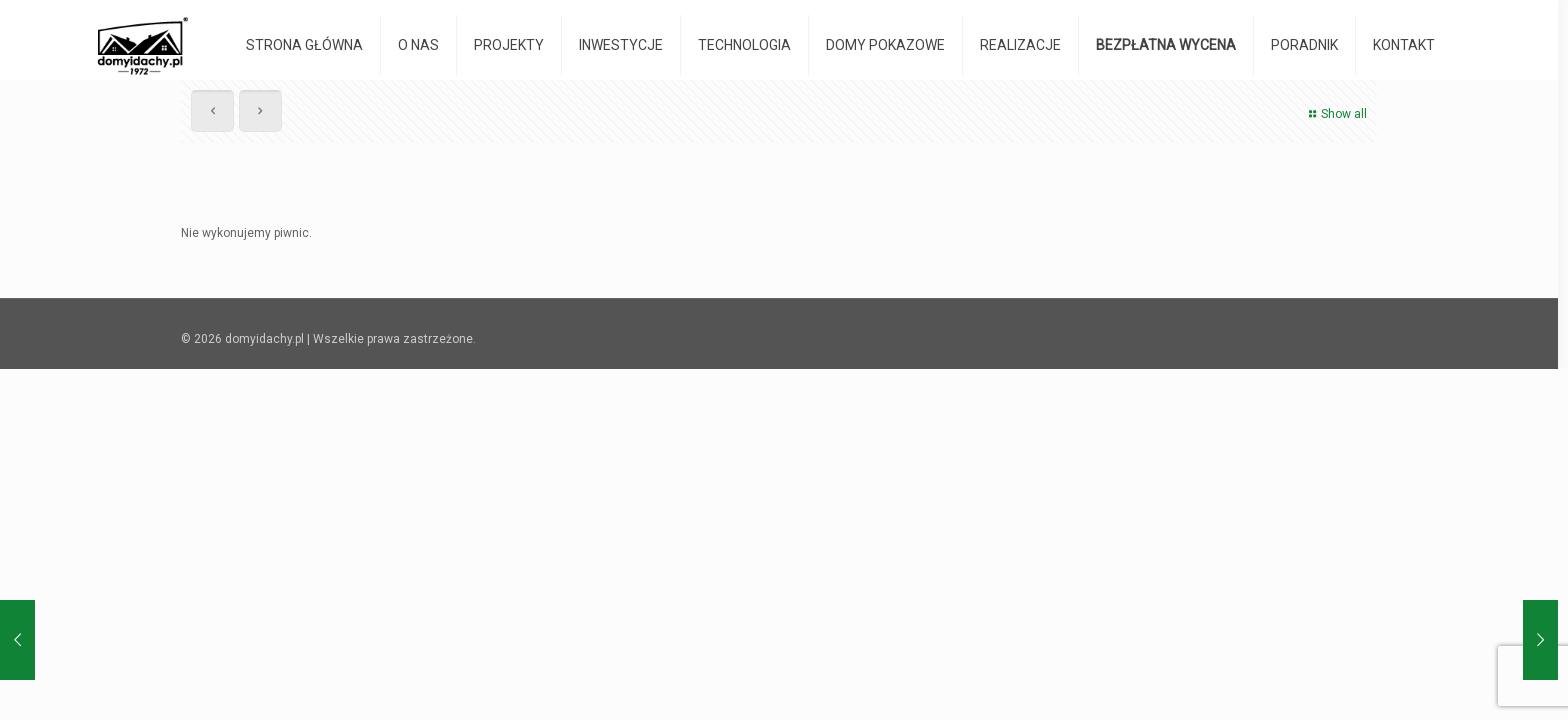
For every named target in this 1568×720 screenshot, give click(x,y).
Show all (1335, 114)
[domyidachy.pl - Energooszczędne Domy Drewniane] (142, 45)
